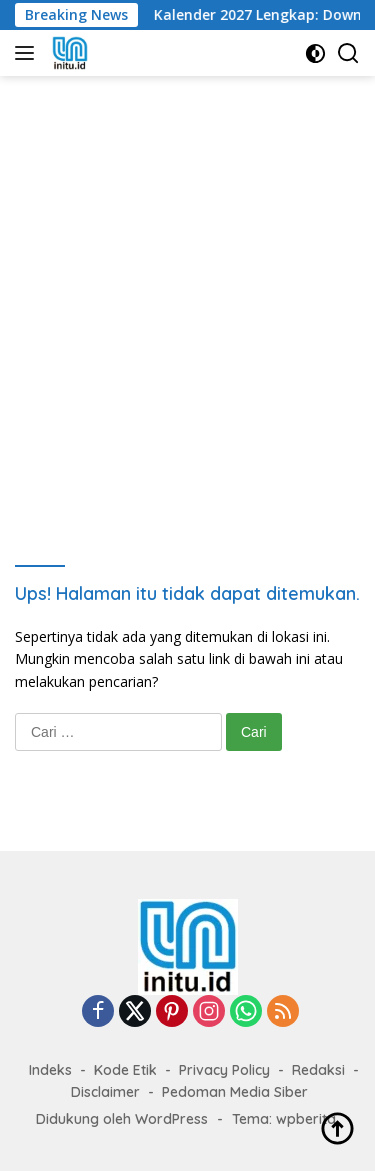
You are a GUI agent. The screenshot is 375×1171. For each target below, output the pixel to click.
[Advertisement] (187, 303)
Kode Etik (125, 1070)
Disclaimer (105, 1092)
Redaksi (318, 1070)
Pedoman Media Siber (235, 1092)
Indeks (50, 1070)
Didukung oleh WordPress (122, 1119)
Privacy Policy (224, 1070)
